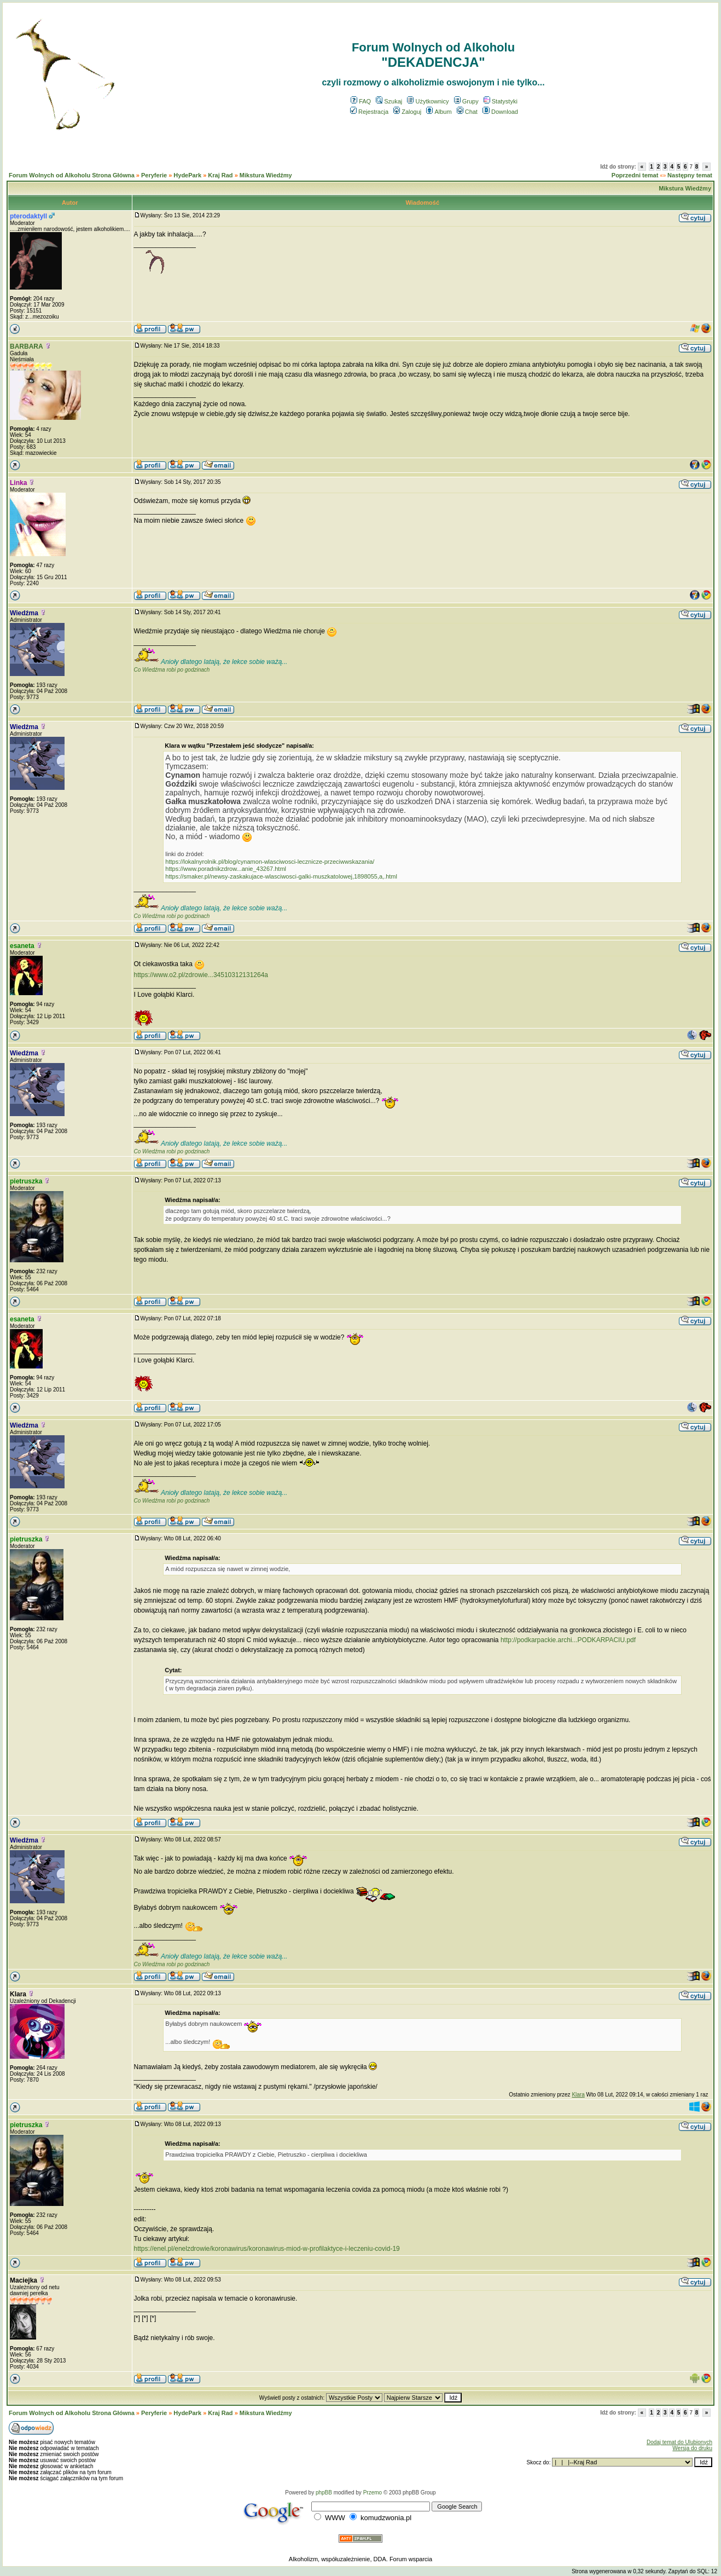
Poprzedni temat (635, 175)
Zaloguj (407, 111)
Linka (18, 483)
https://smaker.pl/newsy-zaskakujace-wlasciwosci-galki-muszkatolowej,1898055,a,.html (281, 876)
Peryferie (154, 175)
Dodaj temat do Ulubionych (679, 2442)
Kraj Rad (220, 175)
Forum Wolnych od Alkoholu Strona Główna (72, 175)
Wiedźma (24, 613)
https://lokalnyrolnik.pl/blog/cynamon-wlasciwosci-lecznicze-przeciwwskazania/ (269, 861)
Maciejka (23, 2280)
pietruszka (26, 1181)
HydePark (187, 175)
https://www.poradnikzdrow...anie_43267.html (225, 868)
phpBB (324, 2493)
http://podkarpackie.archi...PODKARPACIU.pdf (568, 1640)
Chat (467, 111)
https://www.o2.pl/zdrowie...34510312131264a (201, 975)
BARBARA (26, 346)
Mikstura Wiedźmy (266, 175)
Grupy (466, 101)
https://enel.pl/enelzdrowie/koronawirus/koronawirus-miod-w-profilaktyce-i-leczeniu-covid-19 (267, 2248)
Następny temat (689, 175)
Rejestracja (369, 111)
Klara (18, 1994)
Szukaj (389, 101)
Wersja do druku (692, 2448)
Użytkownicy (428, 101)
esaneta (22, 946)
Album (438, 111)
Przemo (372, 2493)
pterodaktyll (28, 216)
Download (500, 111)
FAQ (361, 101)
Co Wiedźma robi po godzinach (172, 670)
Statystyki (501, 101)
